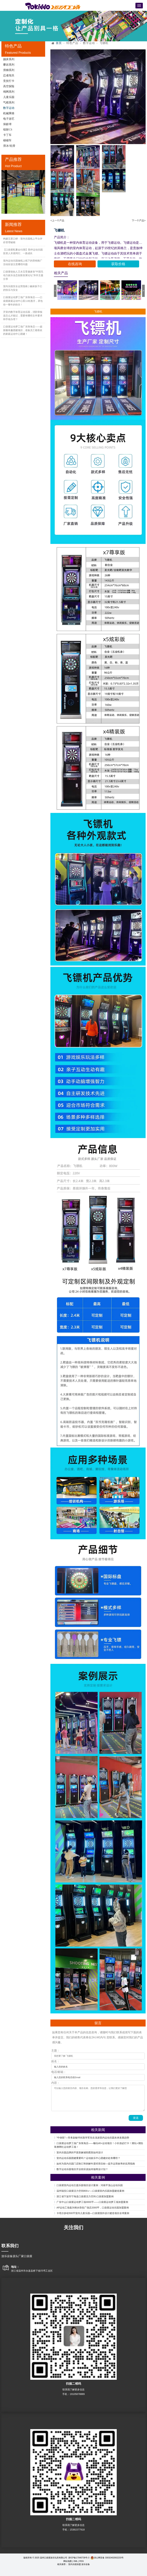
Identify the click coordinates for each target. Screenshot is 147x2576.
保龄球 (7, 124)
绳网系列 (8, 91)
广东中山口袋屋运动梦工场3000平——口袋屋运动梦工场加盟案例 (92, 2202)
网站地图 (67, 2561)
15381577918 (77, 2529)
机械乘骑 (8, 113)
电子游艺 (8, 118)
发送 (136, 2117)
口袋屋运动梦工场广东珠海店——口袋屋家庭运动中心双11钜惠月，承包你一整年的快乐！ (23, 301)
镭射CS (7, 129)
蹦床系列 (8, 59)
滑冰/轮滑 (9, 145)
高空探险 (8, 86)
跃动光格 (109, 297)
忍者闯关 (8, 75)
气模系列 (8, 102)
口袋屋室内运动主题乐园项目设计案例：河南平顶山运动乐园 (90, 2185)
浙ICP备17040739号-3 (79, 2557)
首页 (59, 43)
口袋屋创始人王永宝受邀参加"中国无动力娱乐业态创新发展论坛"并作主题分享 (23, 275)
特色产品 (72, 43)
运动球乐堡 (131, 297)
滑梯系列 (8, 70)
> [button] (143, 290)
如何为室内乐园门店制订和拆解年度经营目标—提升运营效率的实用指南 (96, 2163)
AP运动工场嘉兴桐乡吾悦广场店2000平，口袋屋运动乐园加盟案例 (93, 2207)
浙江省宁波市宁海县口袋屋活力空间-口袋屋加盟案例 (85, 2196)
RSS (81, 2561)
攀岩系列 (8, 64)
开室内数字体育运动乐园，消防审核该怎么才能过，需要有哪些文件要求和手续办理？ (22, 316)
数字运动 (8, 107)
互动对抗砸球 (67, 297)
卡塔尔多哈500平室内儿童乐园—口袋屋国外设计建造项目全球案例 (93, 2213)
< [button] (55, 290)
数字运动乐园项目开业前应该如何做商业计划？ (82, 2169)
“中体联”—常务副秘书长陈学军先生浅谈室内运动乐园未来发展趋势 (93, 2137)
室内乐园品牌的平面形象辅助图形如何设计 (80, 2152)
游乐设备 (85, 2564)
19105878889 (77, 2394)
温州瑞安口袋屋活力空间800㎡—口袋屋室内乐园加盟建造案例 (90, 2190)
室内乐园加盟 (74, 2564)
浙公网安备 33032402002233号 (109, 2557)
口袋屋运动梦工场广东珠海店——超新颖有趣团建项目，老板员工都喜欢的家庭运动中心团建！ (22, 330)
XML (76, 2561)
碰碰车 (7, 140)
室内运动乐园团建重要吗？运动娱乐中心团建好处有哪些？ (88, 2158)
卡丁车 (7, 134)
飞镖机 (88, 297)
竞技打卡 (8, 80)
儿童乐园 (8, 97)
